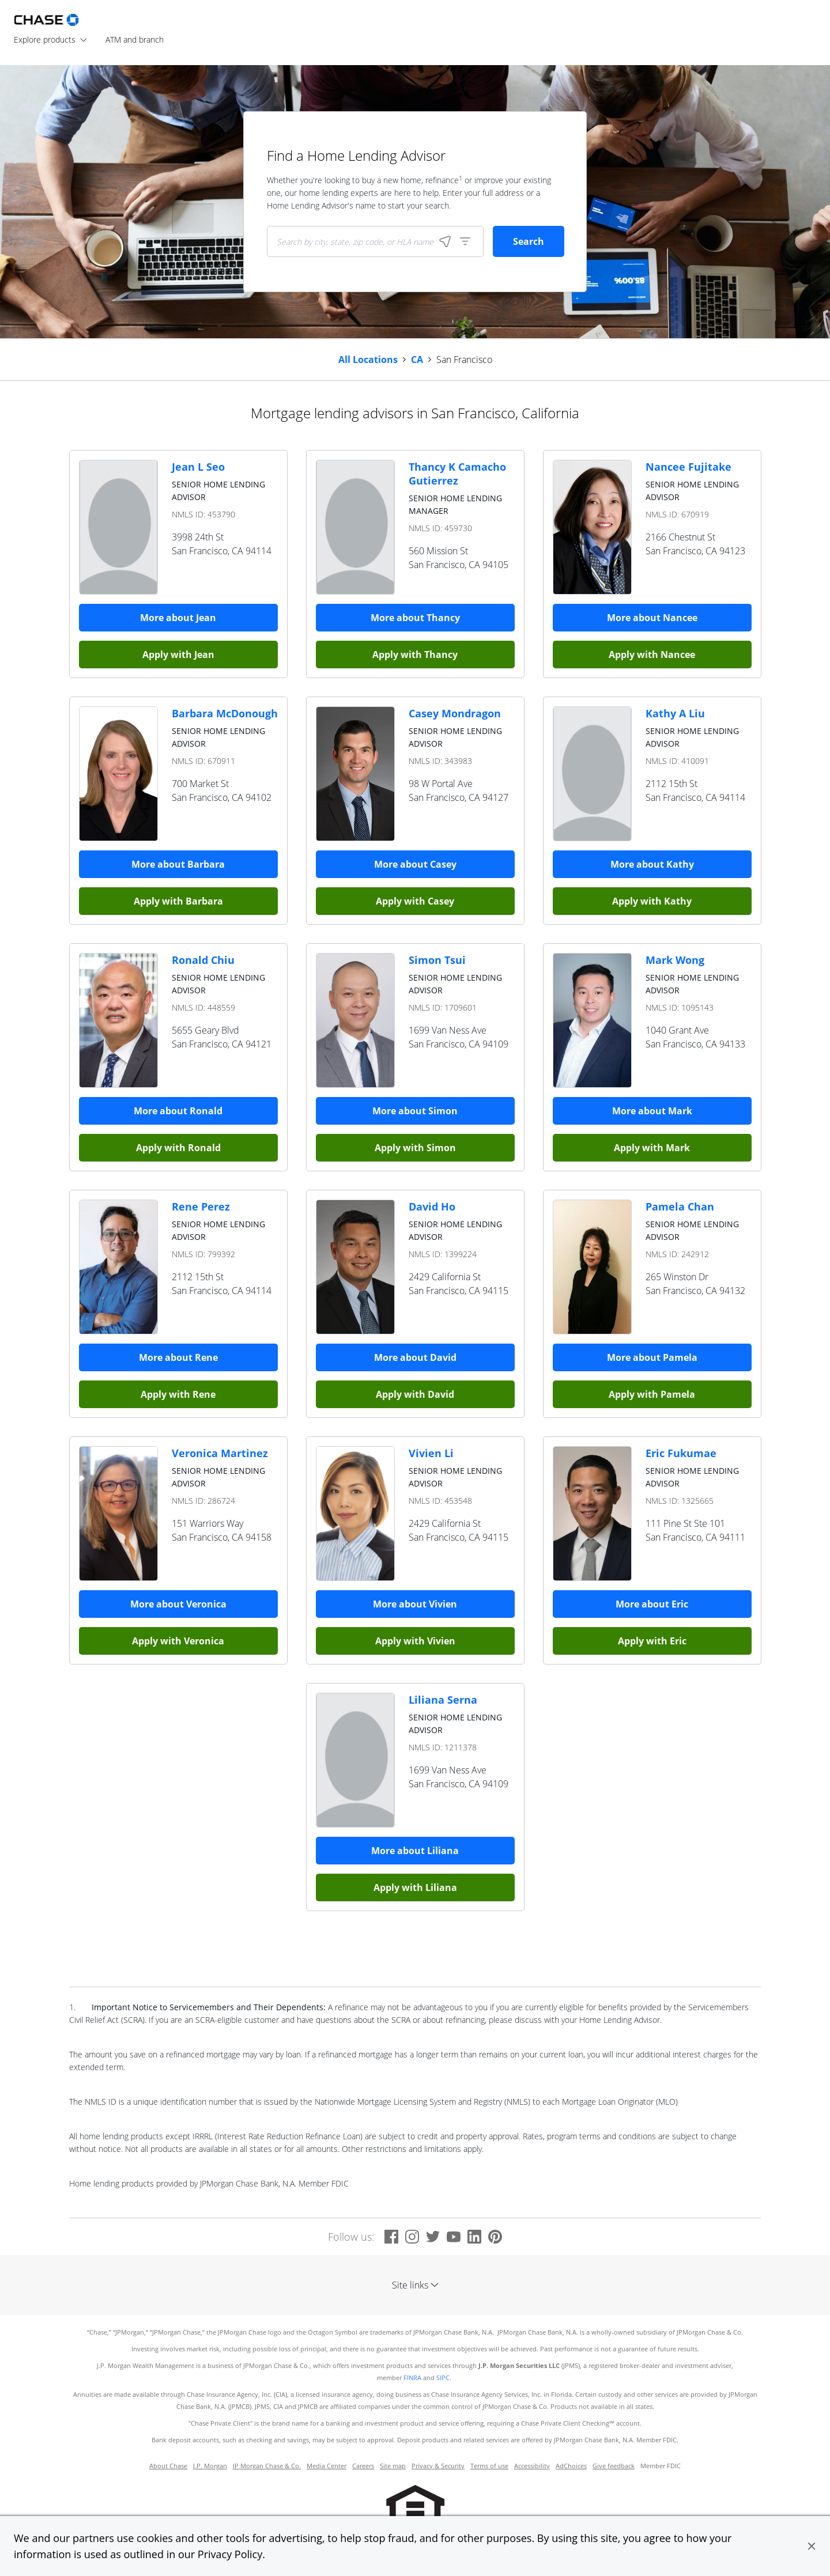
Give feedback (614, 2466)
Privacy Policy (230, 2554)
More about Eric (652, 1604)
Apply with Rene (178, 1394)
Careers (363, 2466)
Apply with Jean (178, 654)
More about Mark (652, 1110)
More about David (415, 1357)
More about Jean (178, 617)
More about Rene (178, 1357)
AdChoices (571, 2466)
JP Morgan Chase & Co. (267, 2466)
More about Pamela (652, 1357)
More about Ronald (178, 1110)
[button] (811, 2546)
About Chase (168, 2466)
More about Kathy (652, 864)
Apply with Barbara (178, 901)
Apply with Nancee (652, 654)
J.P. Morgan (210, 2466)
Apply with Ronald (178, 1147)
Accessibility (532, 2466)
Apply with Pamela (652, 1394)
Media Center (326, 2466)
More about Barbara (178, 864)
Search (528, 241)
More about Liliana (415, 1850)
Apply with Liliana (415, 1887)
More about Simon (415, 1110)
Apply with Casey (415, 901)
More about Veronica (178, 1604)
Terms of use (489, 2466)
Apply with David (415, 1394)
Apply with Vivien (415, 1641)
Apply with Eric (652, 1641)
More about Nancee (652, 617)
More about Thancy (415, 617)
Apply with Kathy (652, 901)
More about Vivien (415, 1604)
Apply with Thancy (415, 654)
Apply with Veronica (178, 1641)
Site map (393, 2466)
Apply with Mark (652, 1147)
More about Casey (415, 864)
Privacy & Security (438, 2466)
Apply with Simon (415, 1147)
